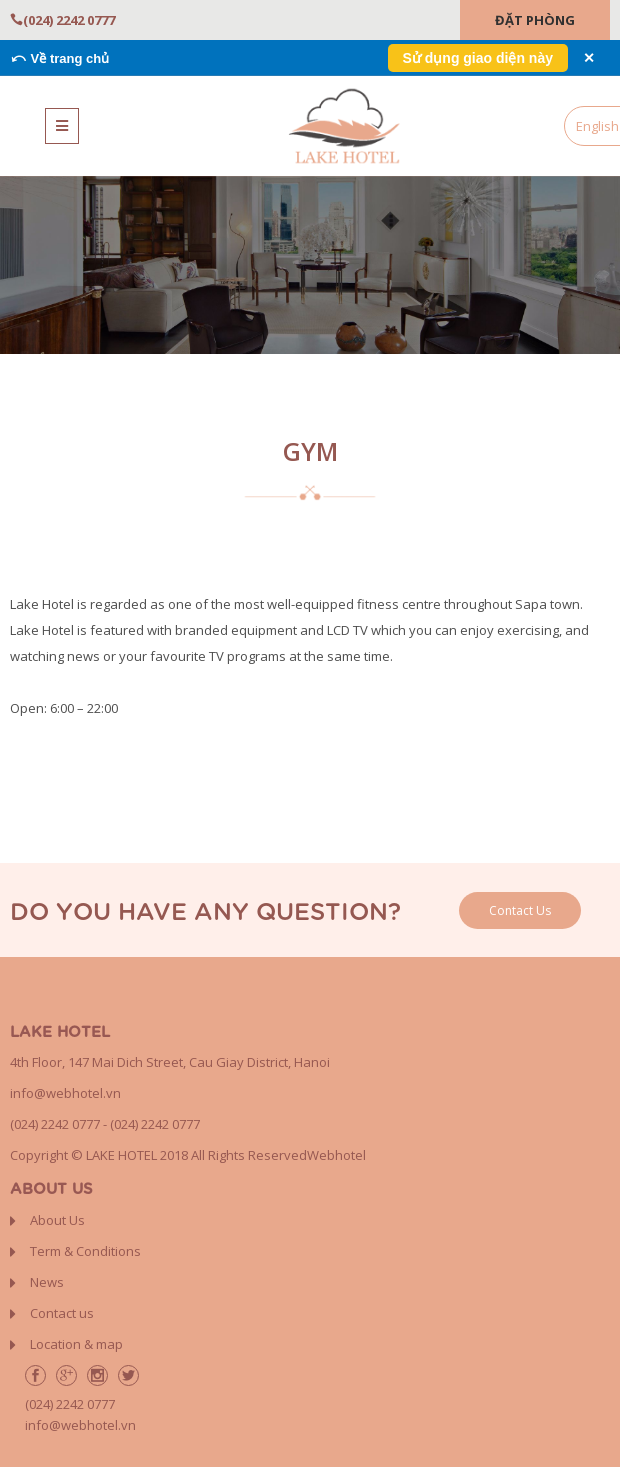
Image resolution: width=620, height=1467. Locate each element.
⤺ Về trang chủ (59, 58)
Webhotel (336, 1155)
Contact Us (520, 910)
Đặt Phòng (535, 20)
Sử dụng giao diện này (478, 58)
